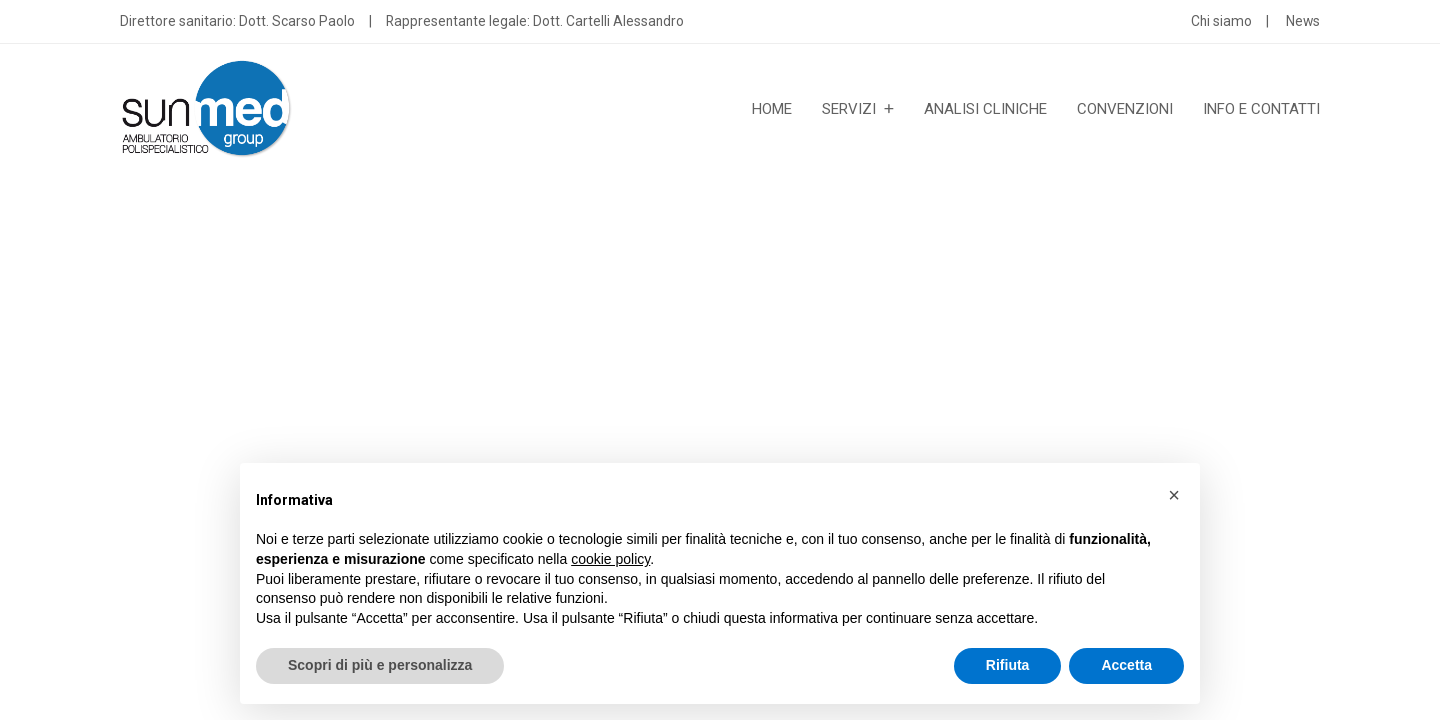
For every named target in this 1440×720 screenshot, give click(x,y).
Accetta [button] (1126, 665)
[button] (1174, 495)
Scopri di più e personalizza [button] (380, 665)
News (1303, 21)
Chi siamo (1221, 21)
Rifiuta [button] (1008, 665)
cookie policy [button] (610, 559)
